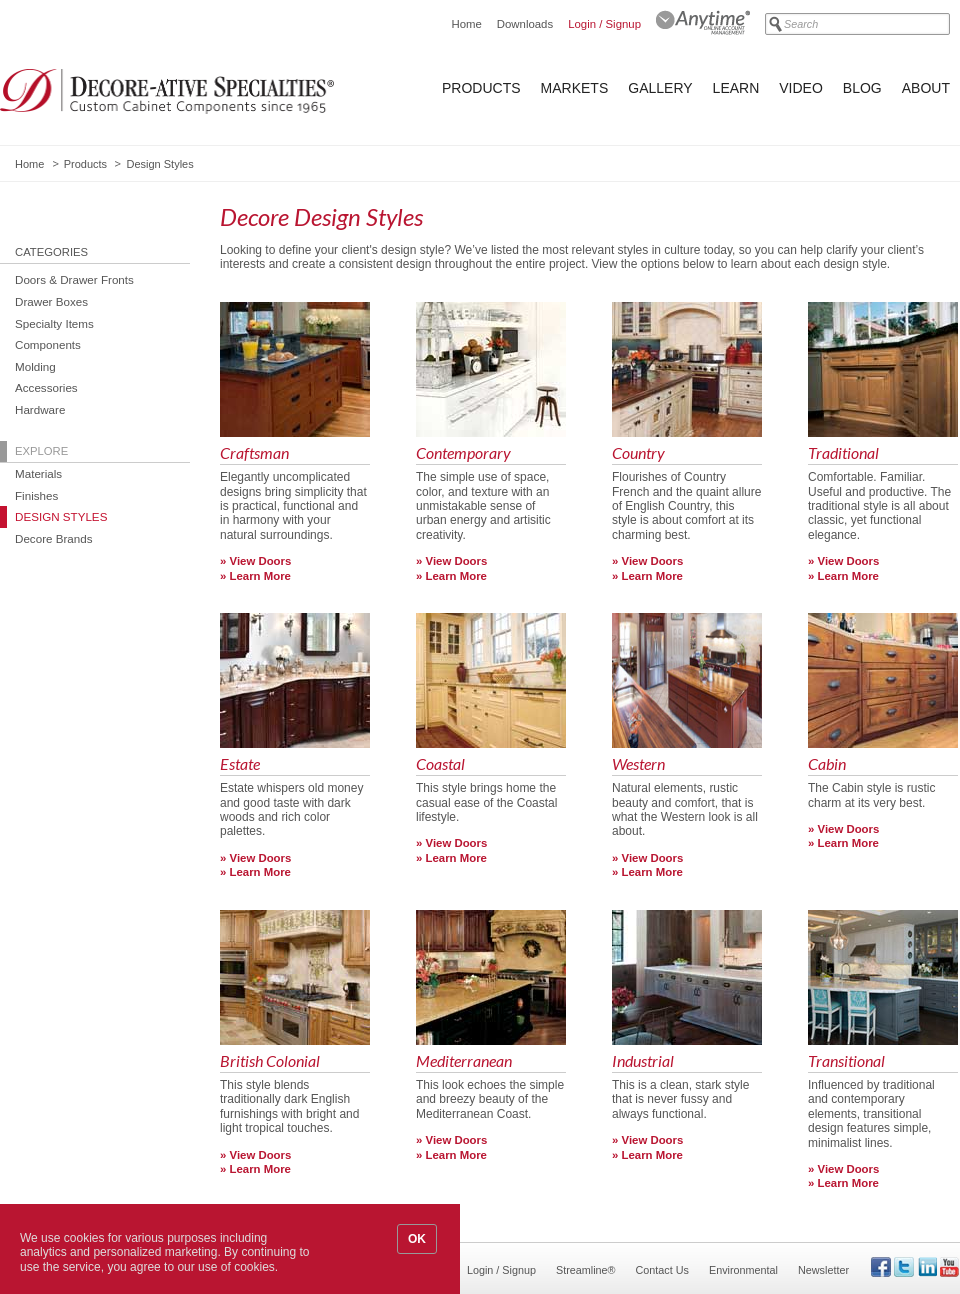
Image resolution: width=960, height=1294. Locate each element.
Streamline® (586, 1270)
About (926, 88)
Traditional (843, 453)
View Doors (261, 561)
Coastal (440, 764)
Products (481, 88)
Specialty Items (54, 323)
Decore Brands (54, 538)
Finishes (36, 495)
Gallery (660, 88)
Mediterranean (464, 1061)
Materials (38, 473)
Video (801, 88)
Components (48, 344)
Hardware (40, 409)
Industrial (643, 1061)
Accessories (46, 387)
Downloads (525, 24)
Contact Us (662, 1270)
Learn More (260, 576)
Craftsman (254, 453)
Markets (575, 88)
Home (466, 24)
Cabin (827, 764)
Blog (862, 88)
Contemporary (463, 453)
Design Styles (61, 516)
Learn (736, 88)
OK (417, 1239)
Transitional (846, 1061)
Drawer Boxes (51, 301)
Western (638, 764)
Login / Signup (604, 24)
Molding (35, 366)
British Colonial (270, 1061)
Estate (240, 764)
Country (638, 453)
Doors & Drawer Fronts (74, 279)
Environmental (743, 1270)
